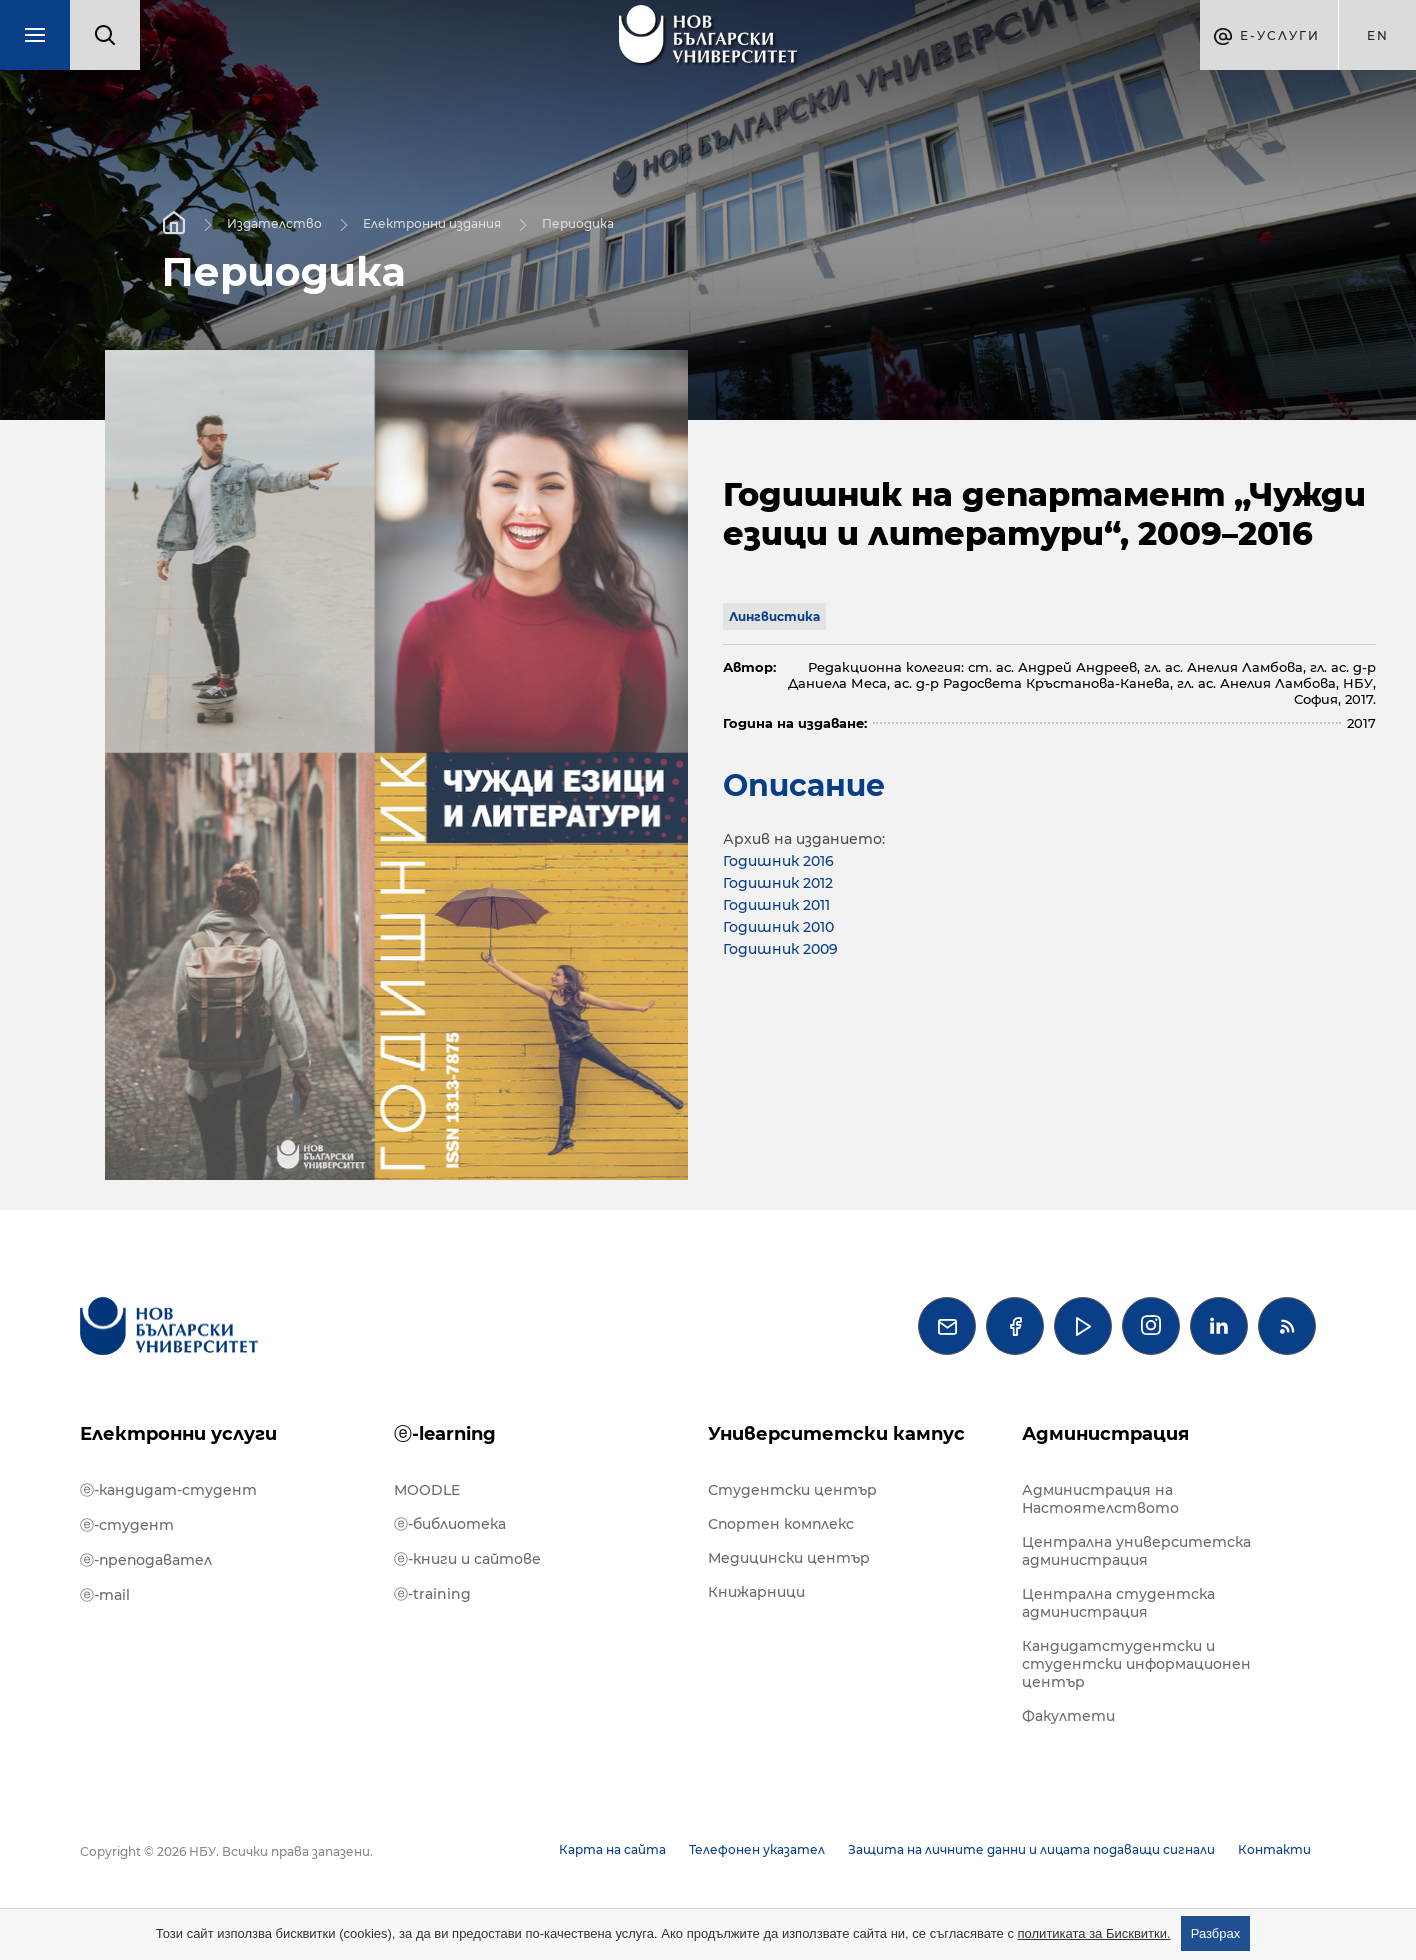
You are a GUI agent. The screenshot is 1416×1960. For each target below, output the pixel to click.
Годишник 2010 (778, 927)
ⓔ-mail (105, 1595)
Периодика (578, 222)
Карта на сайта (612, 1849)
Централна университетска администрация (1136, 1551)
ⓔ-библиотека (450, 1524)
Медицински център (789, 1558)
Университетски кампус (836, 1434)
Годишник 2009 (780, 949)
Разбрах (1216, 1933)
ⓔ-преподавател (146, 1560)
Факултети (1068, 1716)
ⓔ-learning (445, 1434)
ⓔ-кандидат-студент (168, 1490)
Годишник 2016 (778, 861)
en (1378, 35)
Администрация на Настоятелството (1100, 1499)
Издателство (274, 222)
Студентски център (792, 1490)
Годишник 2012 (778, 883)
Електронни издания (432, 222)
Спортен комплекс (781, 1524)
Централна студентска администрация (1118, 1603)
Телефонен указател (757, 1849)
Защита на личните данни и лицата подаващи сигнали (1031, 1849)
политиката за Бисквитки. (1094, 1933)
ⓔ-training (432, 1594)
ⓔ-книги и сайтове (467, 1559)
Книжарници (756, 1592)
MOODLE (427, 1490)
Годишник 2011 (776, 905)
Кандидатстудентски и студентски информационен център (1136, 1664)
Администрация (1105, 1434)
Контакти (1274, 1849)
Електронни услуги (178, 1434)
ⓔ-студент (127, 1525)
